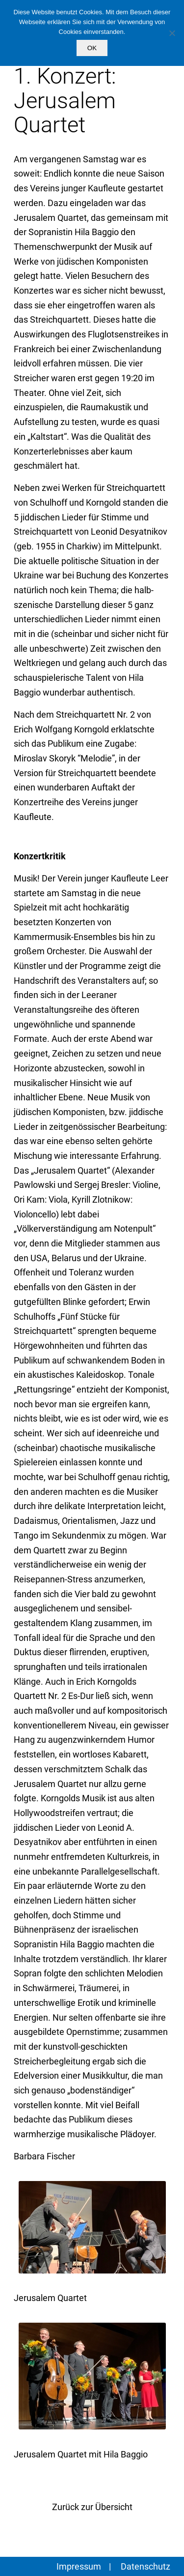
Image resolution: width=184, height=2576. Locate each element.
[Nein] (172, 33)
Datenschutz (145, 2566)
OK (92, 48)
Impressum (78, 2566)
